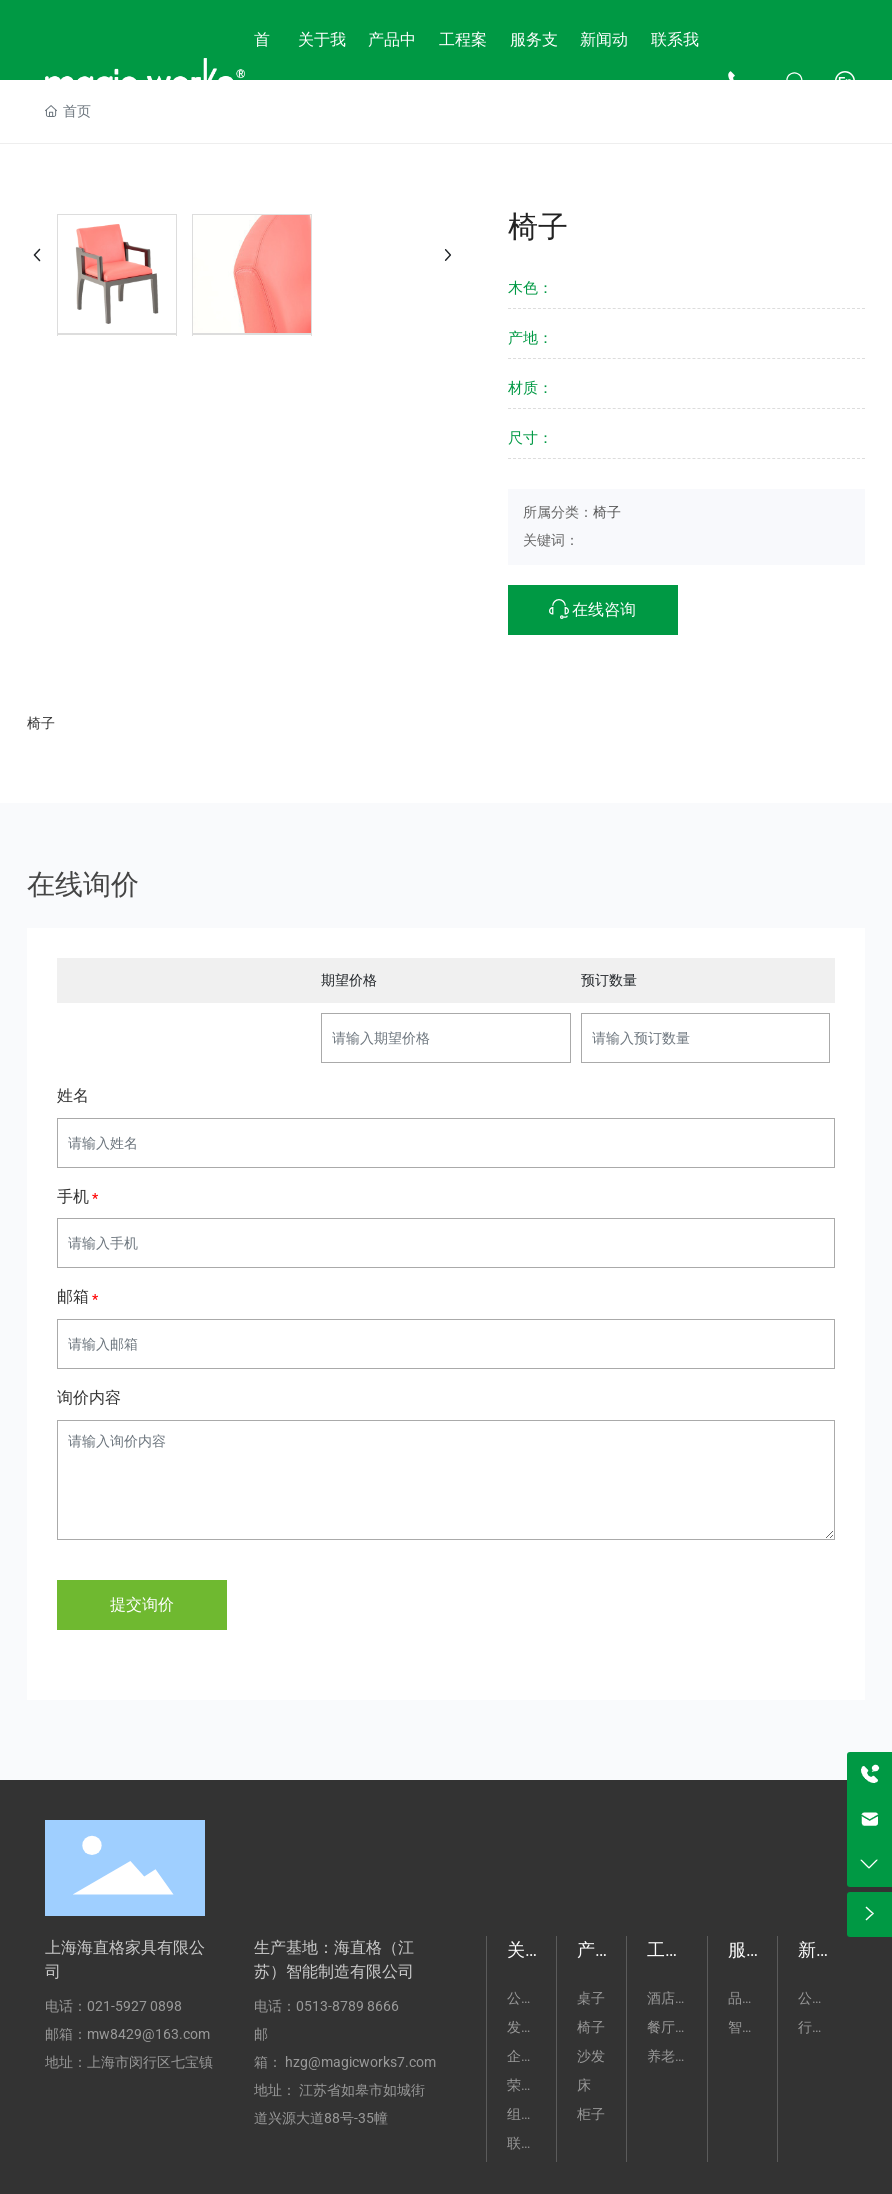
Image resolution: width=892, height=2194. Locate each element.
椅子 (607, 512)
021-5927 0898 (134, 2006)
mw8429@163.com (148, 2034)
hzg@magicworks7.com (360, 2062)
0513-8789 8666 (347, 2006)
